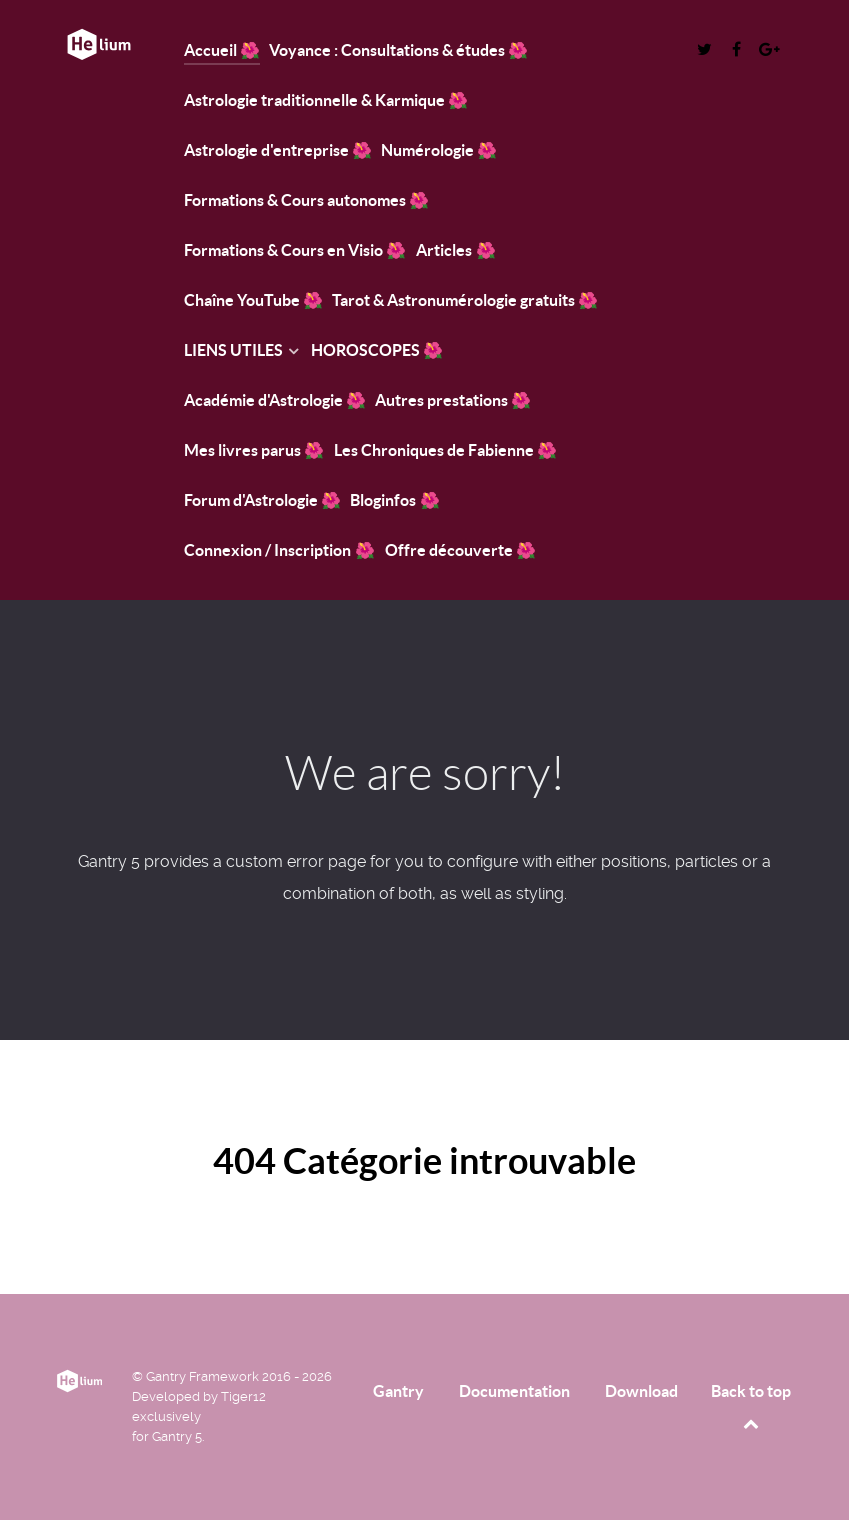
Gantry (398, 1391)
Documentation (514, 1391)
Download (641, 1391)
